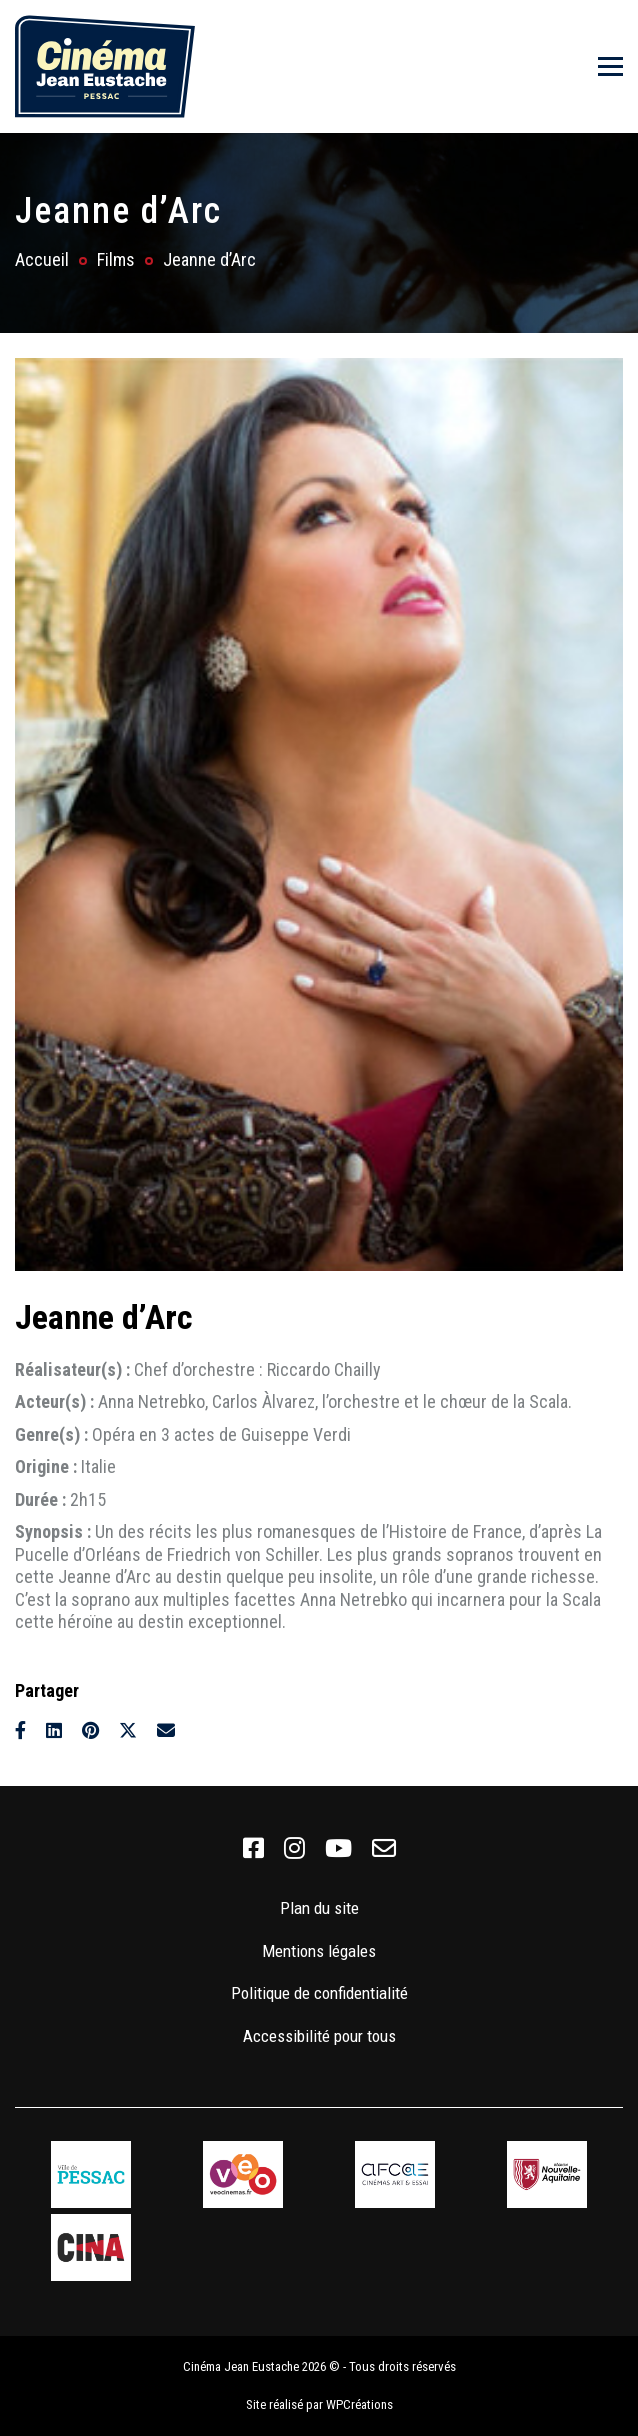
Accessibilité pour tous (319, 2036)
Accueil (42, 259)
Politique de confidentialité (319, 1993)
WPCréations (359, 2404)
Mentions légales (319, 1951)
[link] (253, 1849)
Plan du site (319, 1908)
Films (116, 259)
